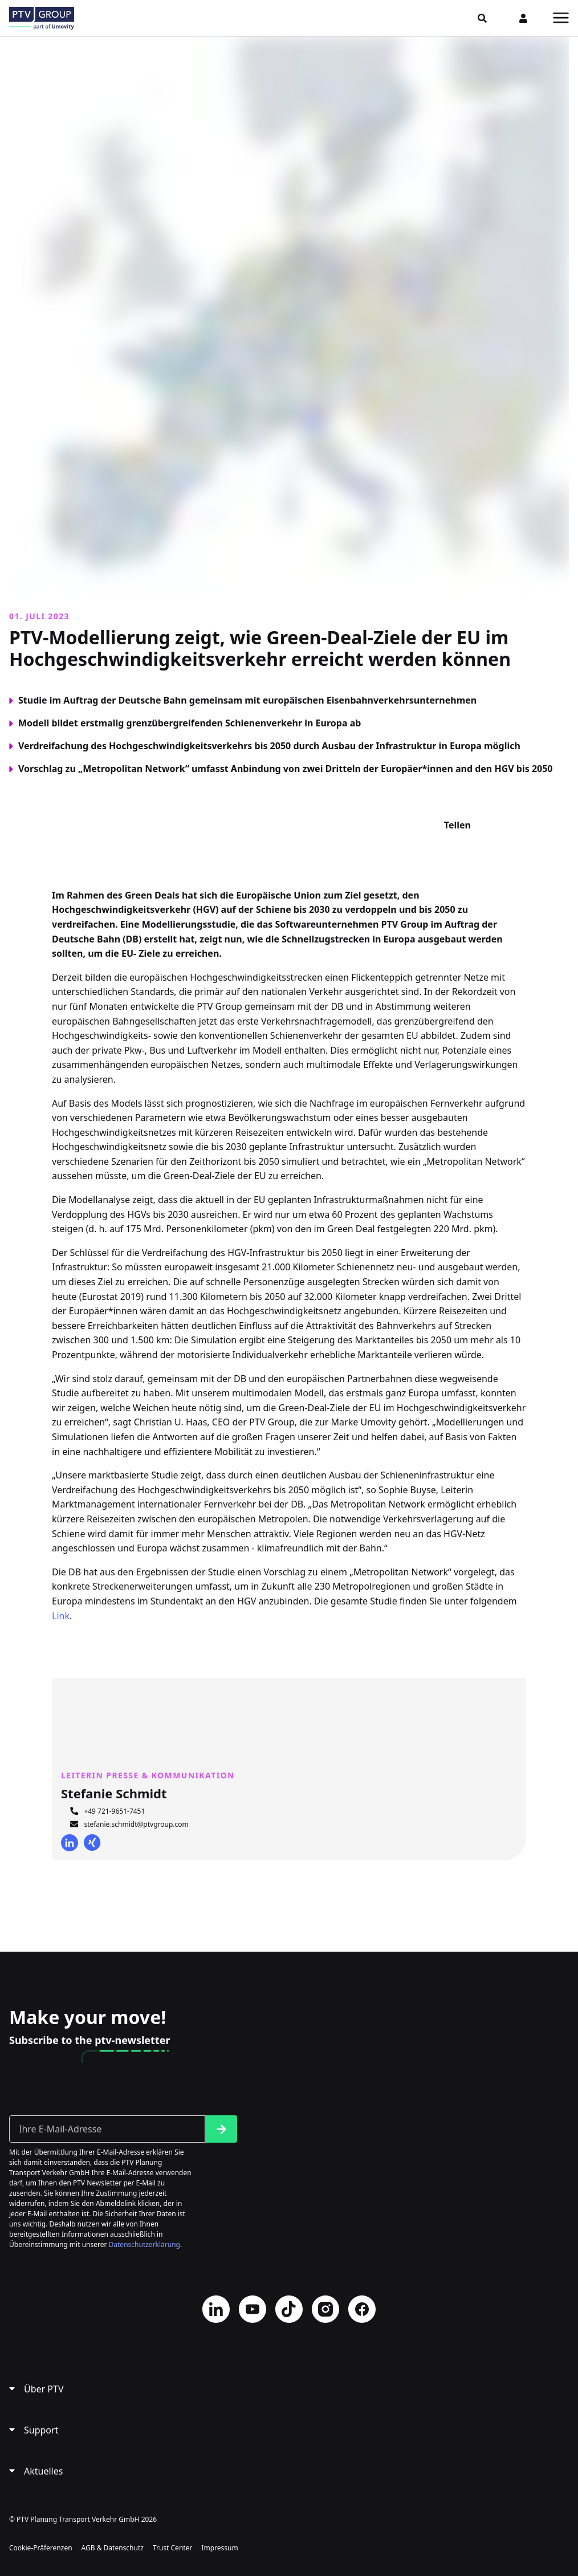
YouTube (252, 2309)
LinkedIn (69, 1842)
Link (61, 1616)
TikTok (289, 2309)
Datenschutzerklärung (144, 2244)
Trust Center (172, 2548)
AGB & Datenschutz (113, 2548)
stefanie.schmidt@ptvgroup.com (136, 1824)
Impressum (219, 2548)
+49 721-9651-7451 (114, 1811)
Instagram (325, 2309)
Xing (92, 1842)
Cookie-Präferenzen (40, 2548)
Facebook (362, 2309)
